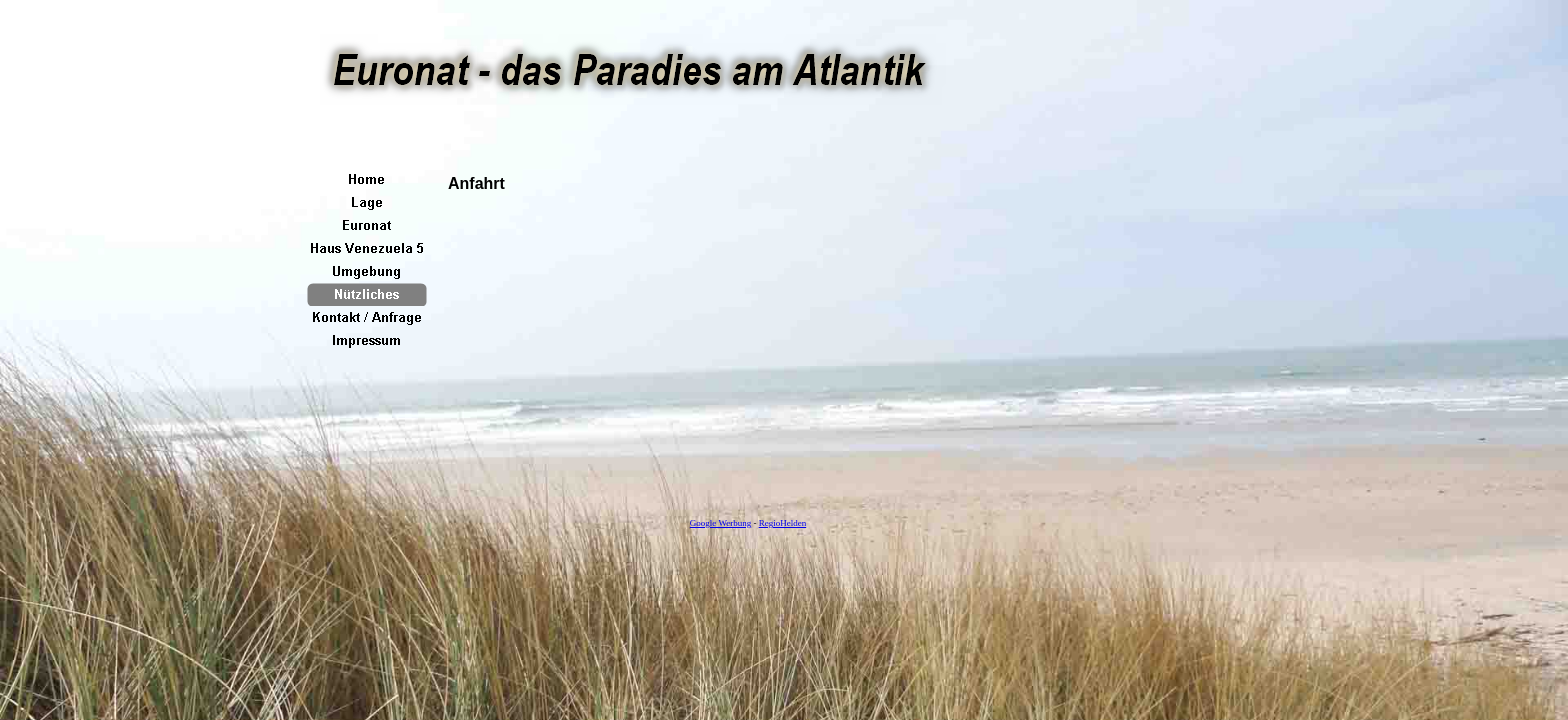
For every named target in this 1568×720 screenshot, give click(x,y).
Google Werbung (720, 523)
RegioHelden (783, 523)
